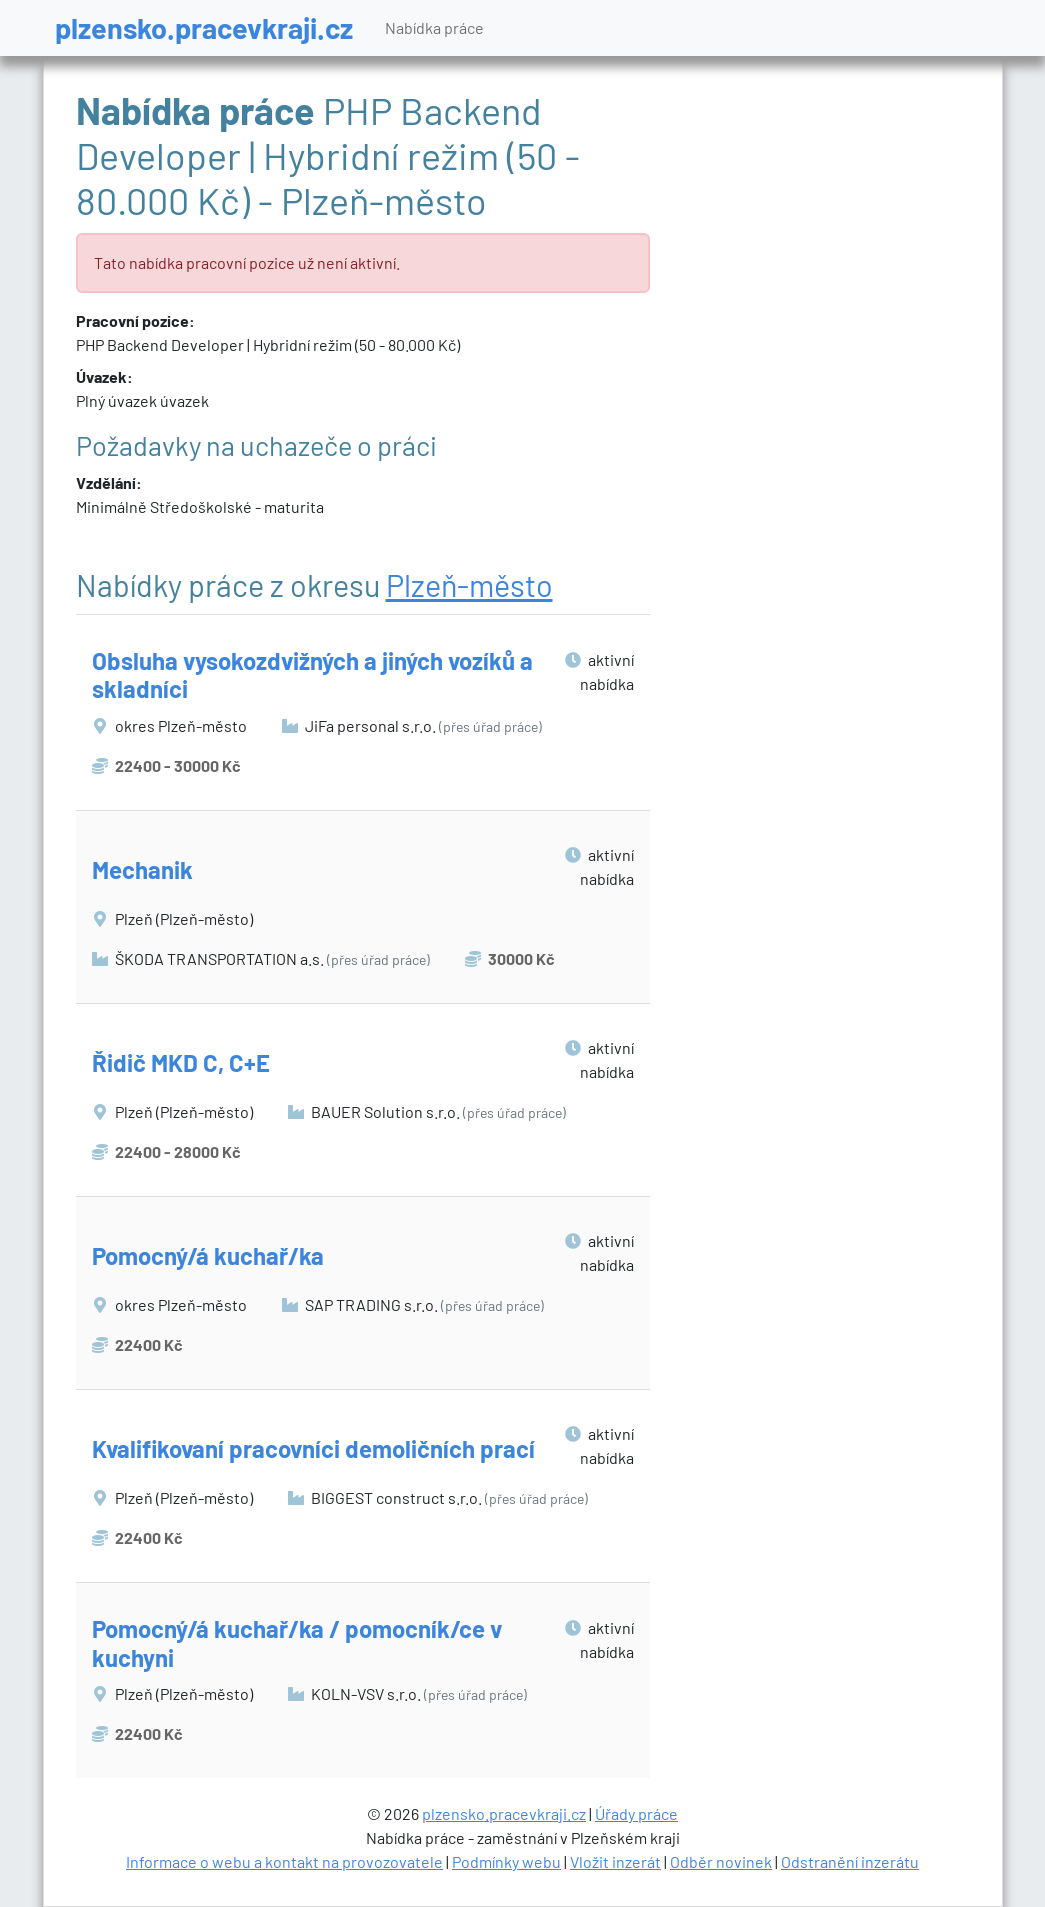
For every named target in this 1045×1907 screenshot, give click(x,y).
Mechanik (142, 869)
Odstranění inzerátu (850, 1861)
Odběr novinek (721, 1861)
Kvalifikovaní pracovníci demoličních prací (313, 1448)
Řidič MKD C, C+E (181, 1062)
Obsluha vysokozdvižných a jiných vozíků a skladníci (312, 675)
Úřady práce (636, 1813)
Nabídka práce (434, 27)
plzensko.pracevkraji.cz (204, 27)
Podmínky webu (506, 1861)
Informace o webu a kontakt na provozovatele (284, 1861)
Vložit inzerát (615, 1861)
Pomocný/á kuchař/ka (208, 1255)
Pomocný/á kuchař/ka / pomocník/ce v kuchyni (297, 1643)
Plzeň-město (469, 584)
